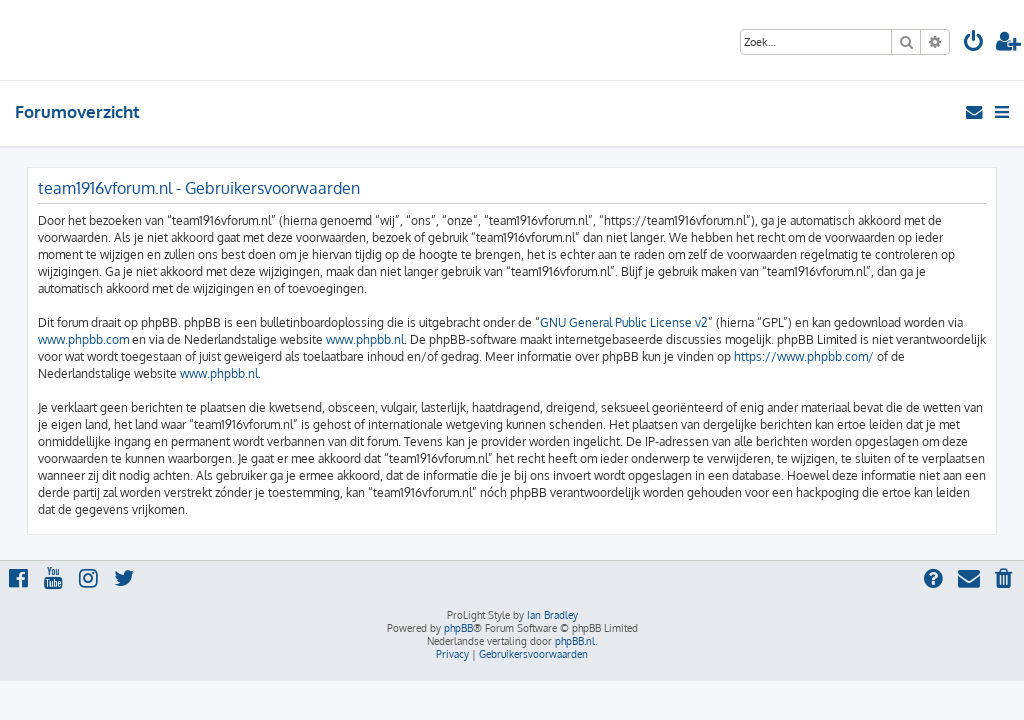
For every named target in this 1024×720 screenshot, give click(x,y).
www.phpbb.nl (365, 339)
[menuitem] (974, 43)
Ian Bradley (552, 615)
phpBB (458, 628)
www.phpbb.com (83, 339)
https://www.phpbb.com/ (804, 356)
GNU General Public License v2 (624, 322)
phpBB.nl (575, 641)
